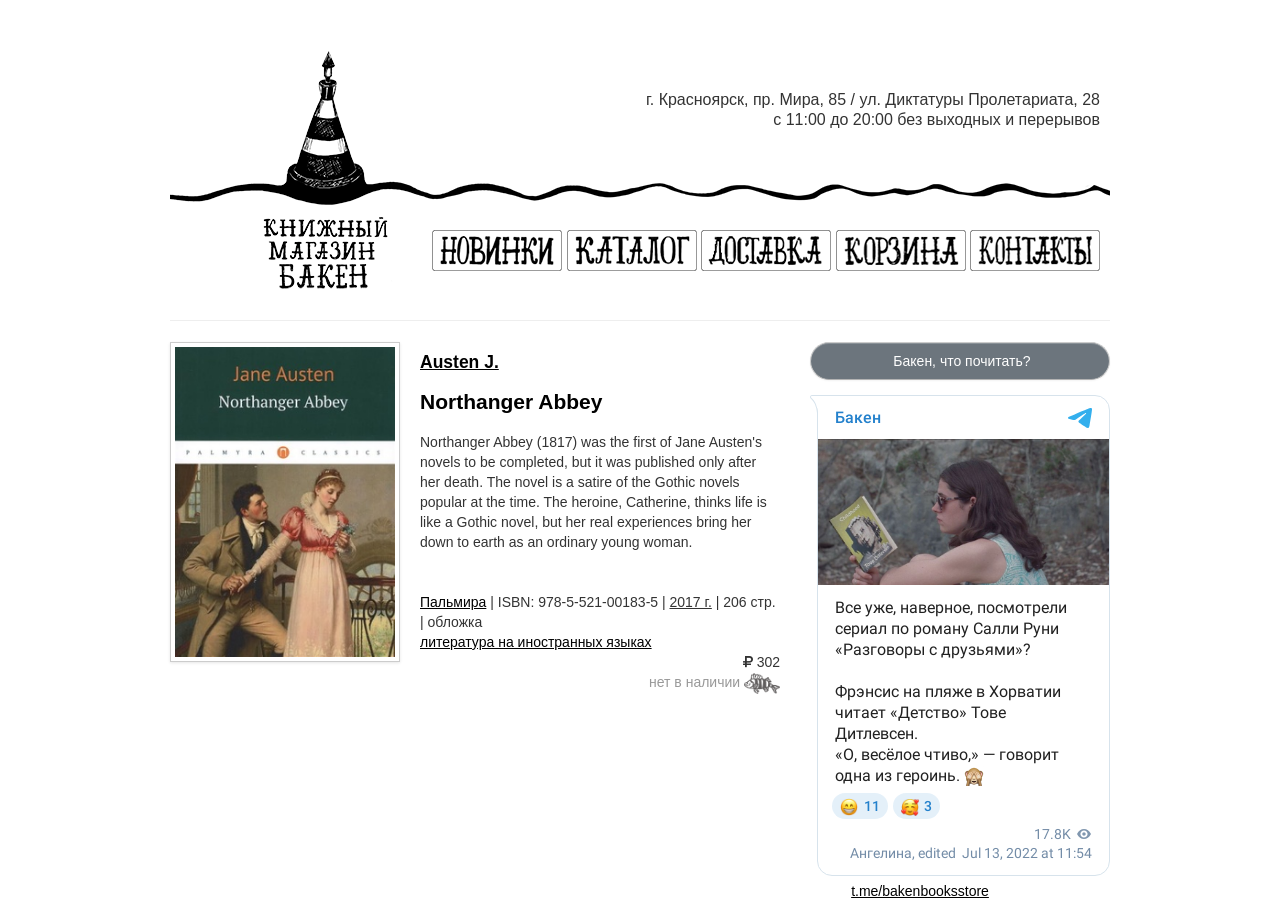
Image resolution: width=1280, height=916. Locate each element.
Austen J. (459, 362)
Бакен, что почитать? (959, 361)
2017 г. (691, 602)
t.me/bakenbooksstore (920, 891)
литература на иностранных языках (536, 642)
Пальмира (453, 602)
